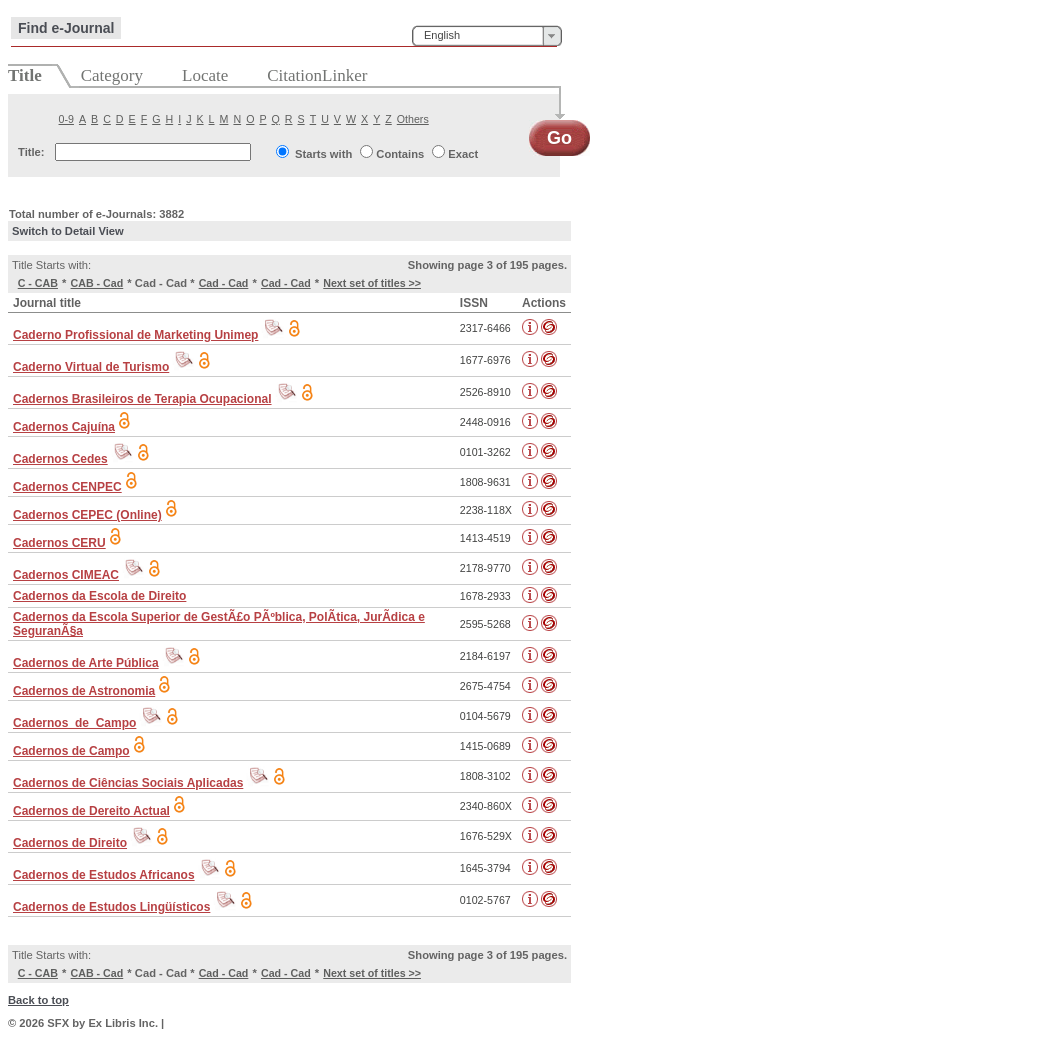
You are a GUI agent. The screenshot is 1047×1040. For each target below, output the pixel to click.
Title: (31, 152)
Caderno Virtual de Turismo (91, 367)
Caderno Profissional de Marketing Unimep (135, 335)
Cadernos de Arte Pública (86, 663)
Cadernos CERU (59, 543)
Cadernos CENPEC (67, 487)
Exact (463, 154)
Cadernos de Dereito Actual (91, 811)
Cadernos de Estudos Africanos (104, 875)
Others (413, 119)
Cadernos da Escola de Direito (99, 596)
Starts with (323, 154)
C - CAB (38, 283)
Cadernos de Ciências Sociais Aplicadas (128, 783)
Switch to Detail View (68, 231)
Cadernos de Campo (71, 751)
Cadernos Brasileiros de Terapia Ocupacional (142, 399)
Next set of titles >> (372, 283)
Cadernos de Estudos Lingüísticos (111, 907)
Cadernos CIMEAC (66, 575)
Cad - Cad (224, 283)
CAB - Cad (97, 283)
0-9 (66, 119)
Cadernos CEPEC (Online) (87, 515)
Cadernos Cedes (60, 459)
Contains (400, 154)
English (442, 35)
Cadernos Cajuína (64, 427)
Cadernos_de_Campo (74, 723)
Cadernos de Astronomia (84, 691)
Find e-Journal (66, 28)
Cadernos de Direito (70, 843)
